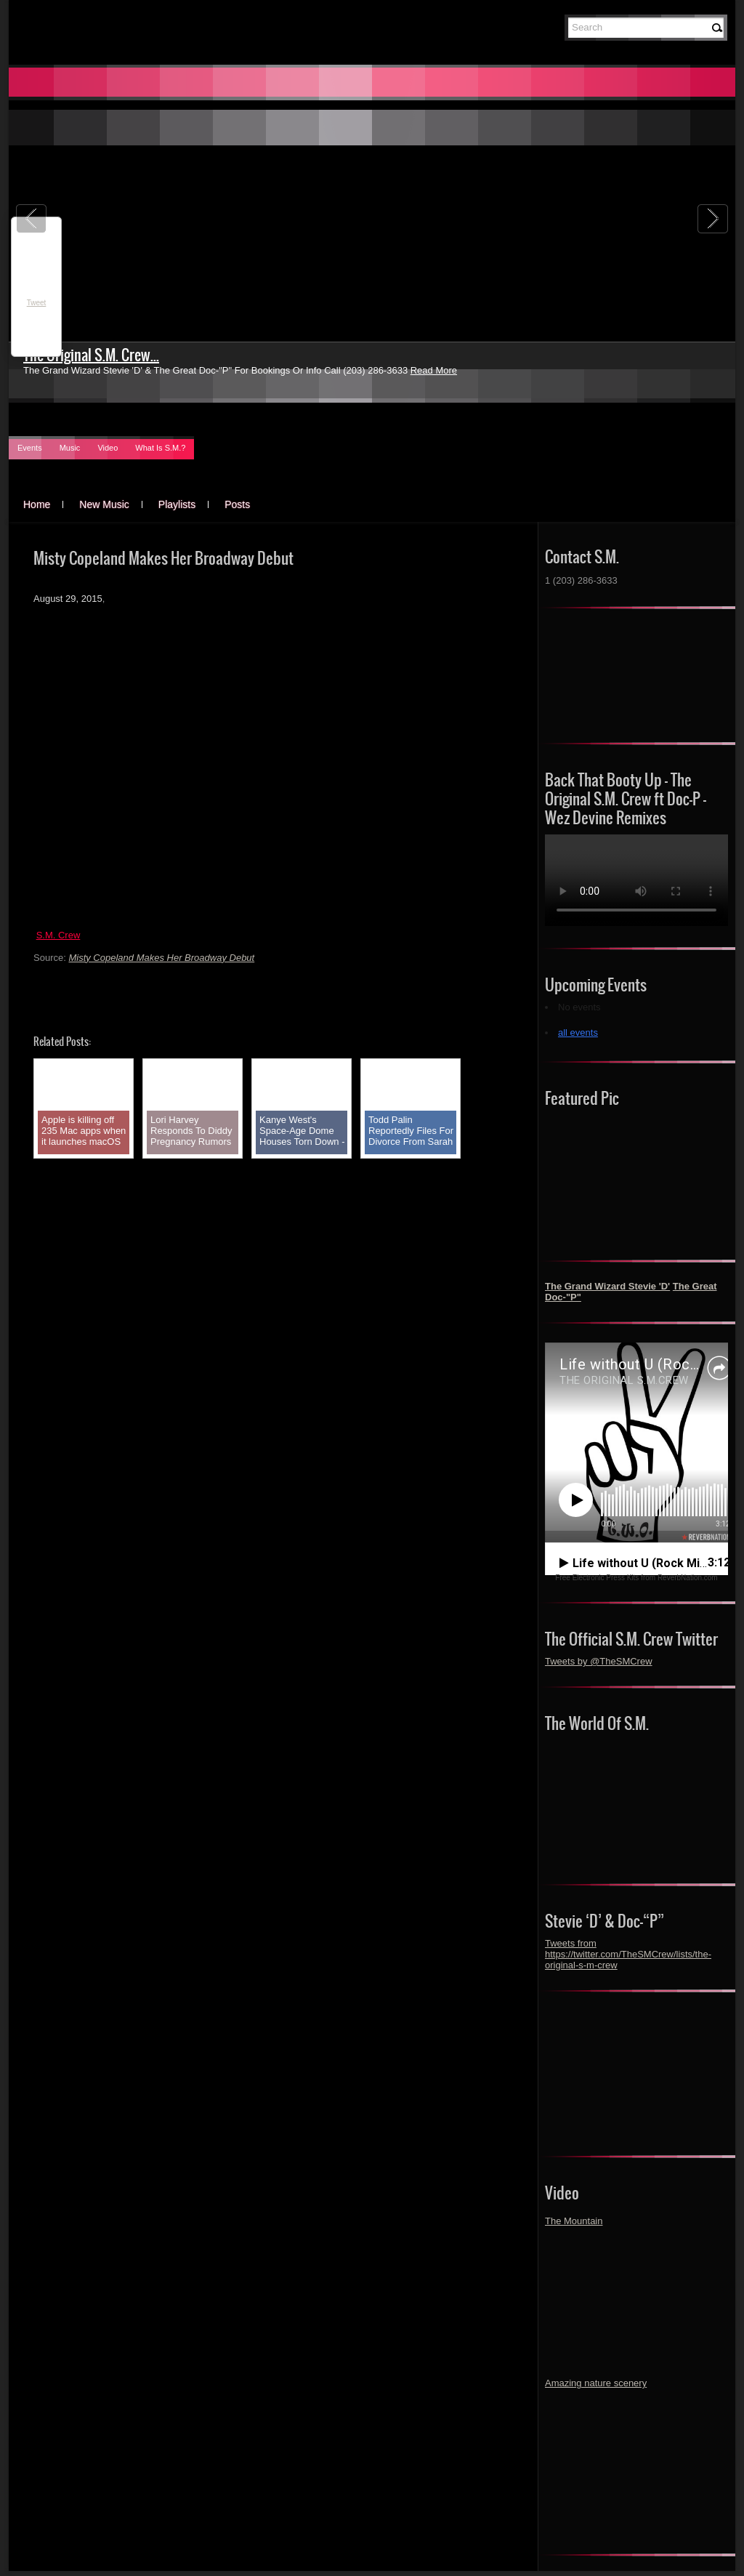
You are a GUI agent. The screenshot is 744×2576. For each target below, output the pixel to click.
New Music (104, 504)
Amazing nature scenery (596, 2383)
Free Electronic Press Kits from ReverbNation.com (636, 1578)
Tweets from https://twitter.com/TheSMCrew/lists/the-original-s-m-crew (628, 1954)
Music (70, 447)
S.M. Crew (58, 935)
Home (36, 504)
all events (578, 1032)
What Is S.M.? (160, 447)
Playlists (176, 504)
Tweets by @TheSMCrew (598, 1661)
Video (107, 447)
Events (29, 447)
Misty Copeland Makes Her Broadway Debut (161, 957)
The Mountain (574, 2220)
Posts (237, 504)
